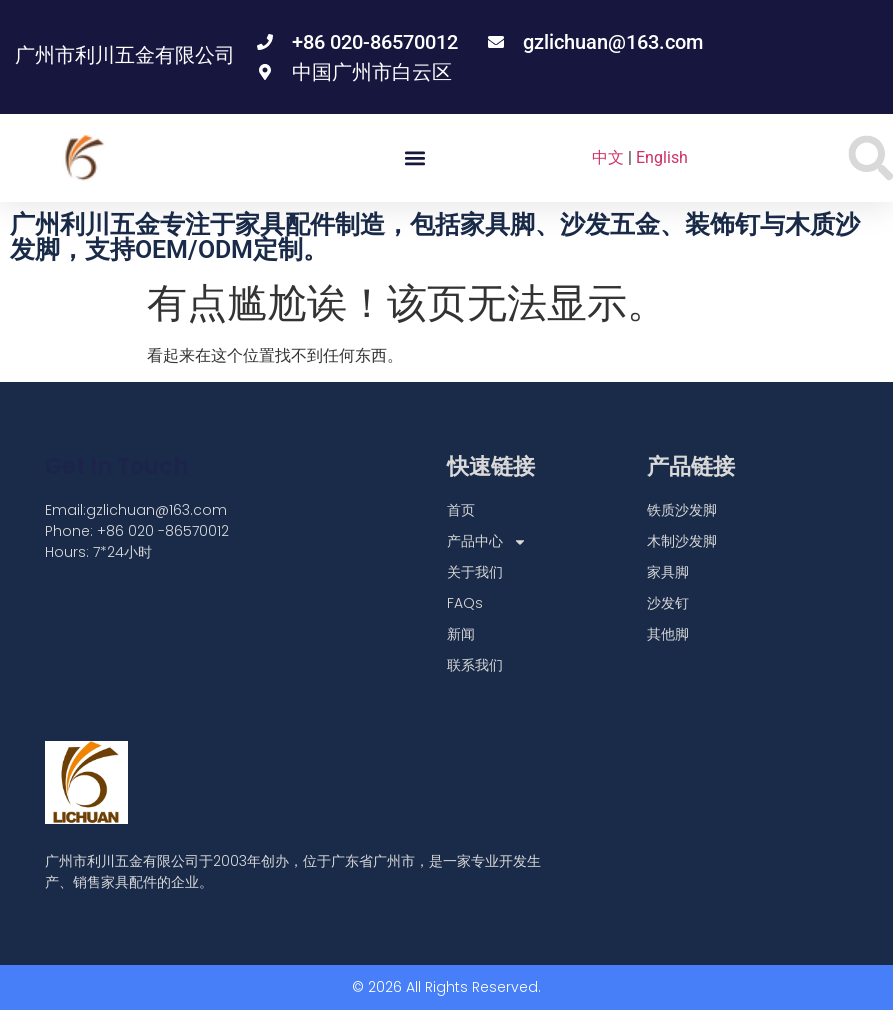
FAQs (465, 603)
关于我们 (475, 572)
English (662, 157)
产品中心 (487, 541)
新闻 (461, 634)
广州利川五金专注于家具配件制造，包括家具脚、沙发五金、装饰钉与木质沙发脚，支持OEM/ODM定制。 (435, 237)
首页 (461, 510)
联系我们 (475, 665)
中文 (608, 157)
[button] (414, 158)
